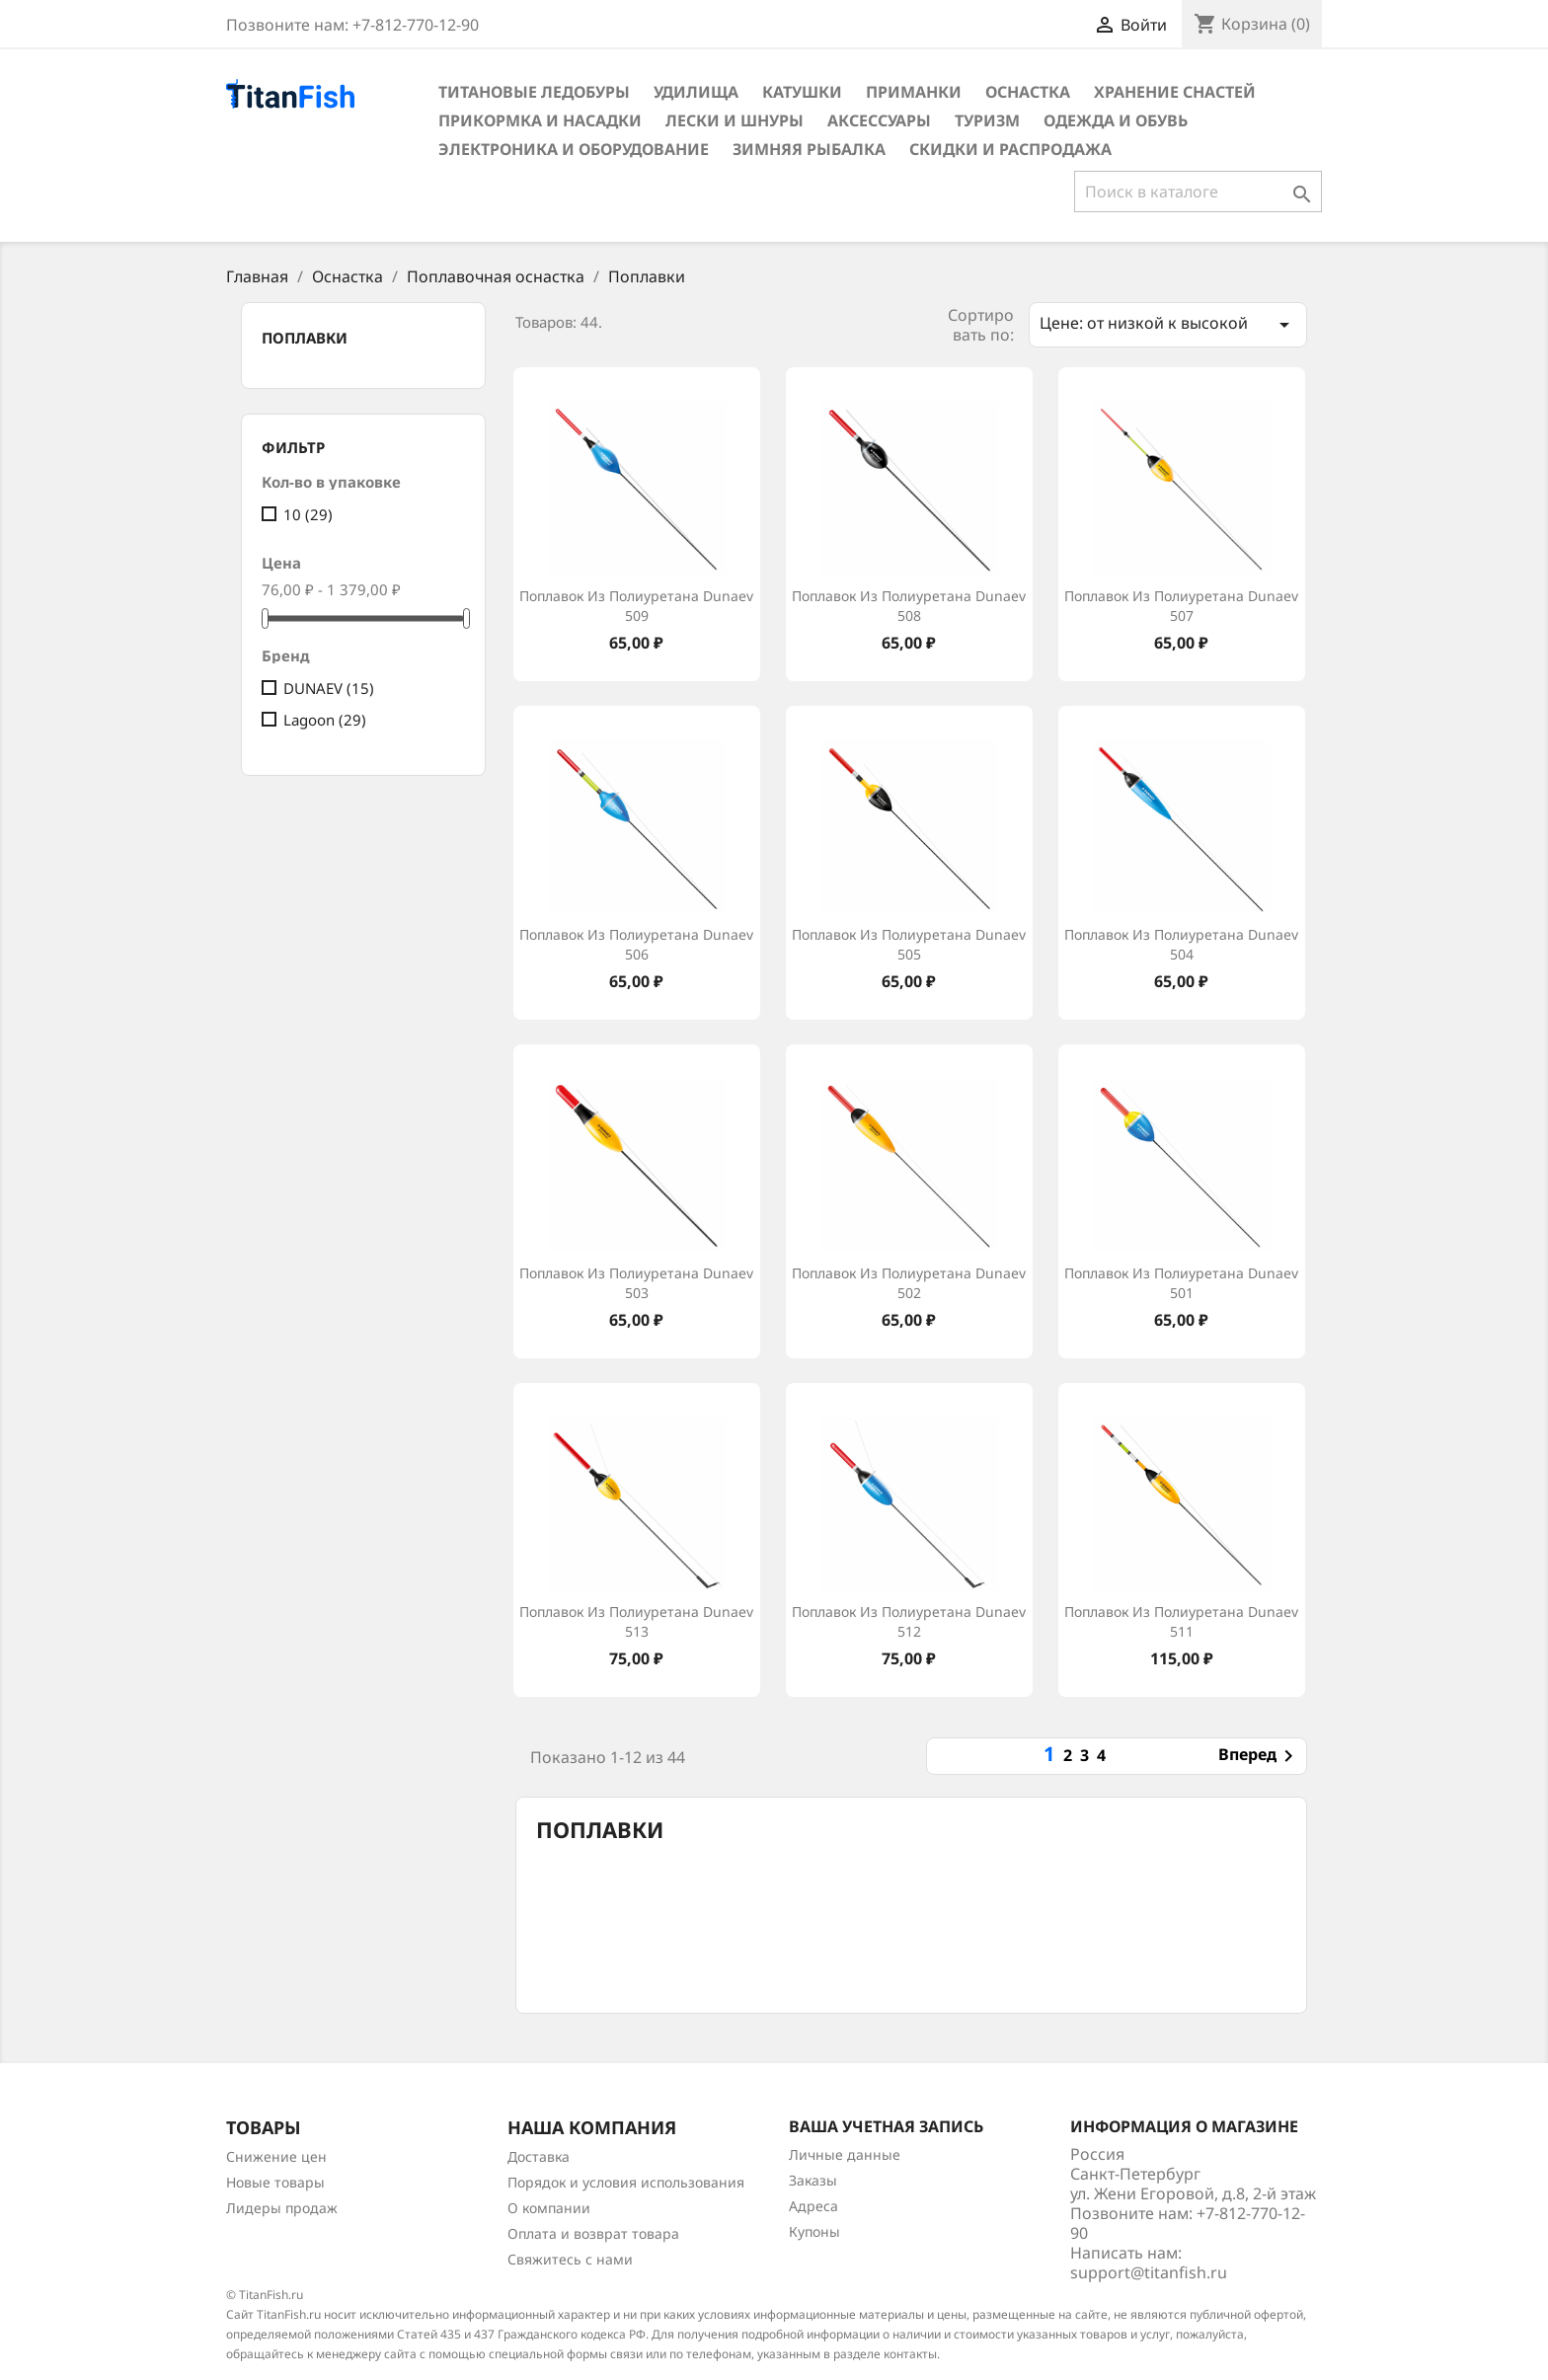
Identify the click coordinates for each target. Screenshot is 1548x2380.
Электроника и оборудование (573, 149)
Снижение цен (276, 2156)
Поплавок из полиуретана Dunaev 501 (1181, 1283)
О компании (548, 2207)
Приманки (914, 92)
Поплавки (305, 337)
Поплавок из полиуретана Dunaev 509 (636, 605)
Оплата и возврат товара (593, 2233)
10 (308, 514)
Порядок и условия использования (625, 2182)
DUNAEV (328, 688)
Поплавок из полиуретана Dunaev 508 (909, 605)
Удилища (696, 92)
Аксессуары (879, 120)
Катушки (802, 92)
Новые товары (275, 2182)
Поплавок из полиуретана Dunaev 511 (1181, 1621)
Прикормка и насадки (540, 120)
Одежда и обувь (1116, 120)
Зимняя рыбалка (809, 149)
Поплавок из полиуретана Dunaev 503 (636, 1283)
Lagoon (324, 719)
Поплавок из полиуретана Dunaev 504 (1181, 944)
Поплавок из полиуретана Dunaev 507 (1181, 605)
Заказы (813, 2180)
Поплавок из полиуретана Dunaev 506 (636, 944)
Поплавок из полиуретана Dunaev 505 (909, 944)
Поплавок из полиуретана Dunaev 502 (909, 1283)
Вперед (1259, 1756)
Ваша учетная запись (886, 2126)
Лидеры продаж (282, 2207)
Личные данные (844, 2154)
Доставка (538, 2156)
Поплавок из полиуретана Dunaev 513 (636, 1621)
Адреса (813, 2205)
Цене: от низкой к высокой (1168, 324)
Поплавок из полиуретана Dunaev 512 (909, 1621)
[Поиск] (1198, 191)
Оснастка (1027, 92)
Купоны (814, 2231)
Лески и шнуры (734, 120)
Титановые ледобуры (534, 92)
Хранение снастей (1175, 92)
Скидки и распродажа (1010, 149)
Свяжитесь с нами (570, 2259)
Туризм (987, 120)
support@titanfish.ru (1148, 2272)
